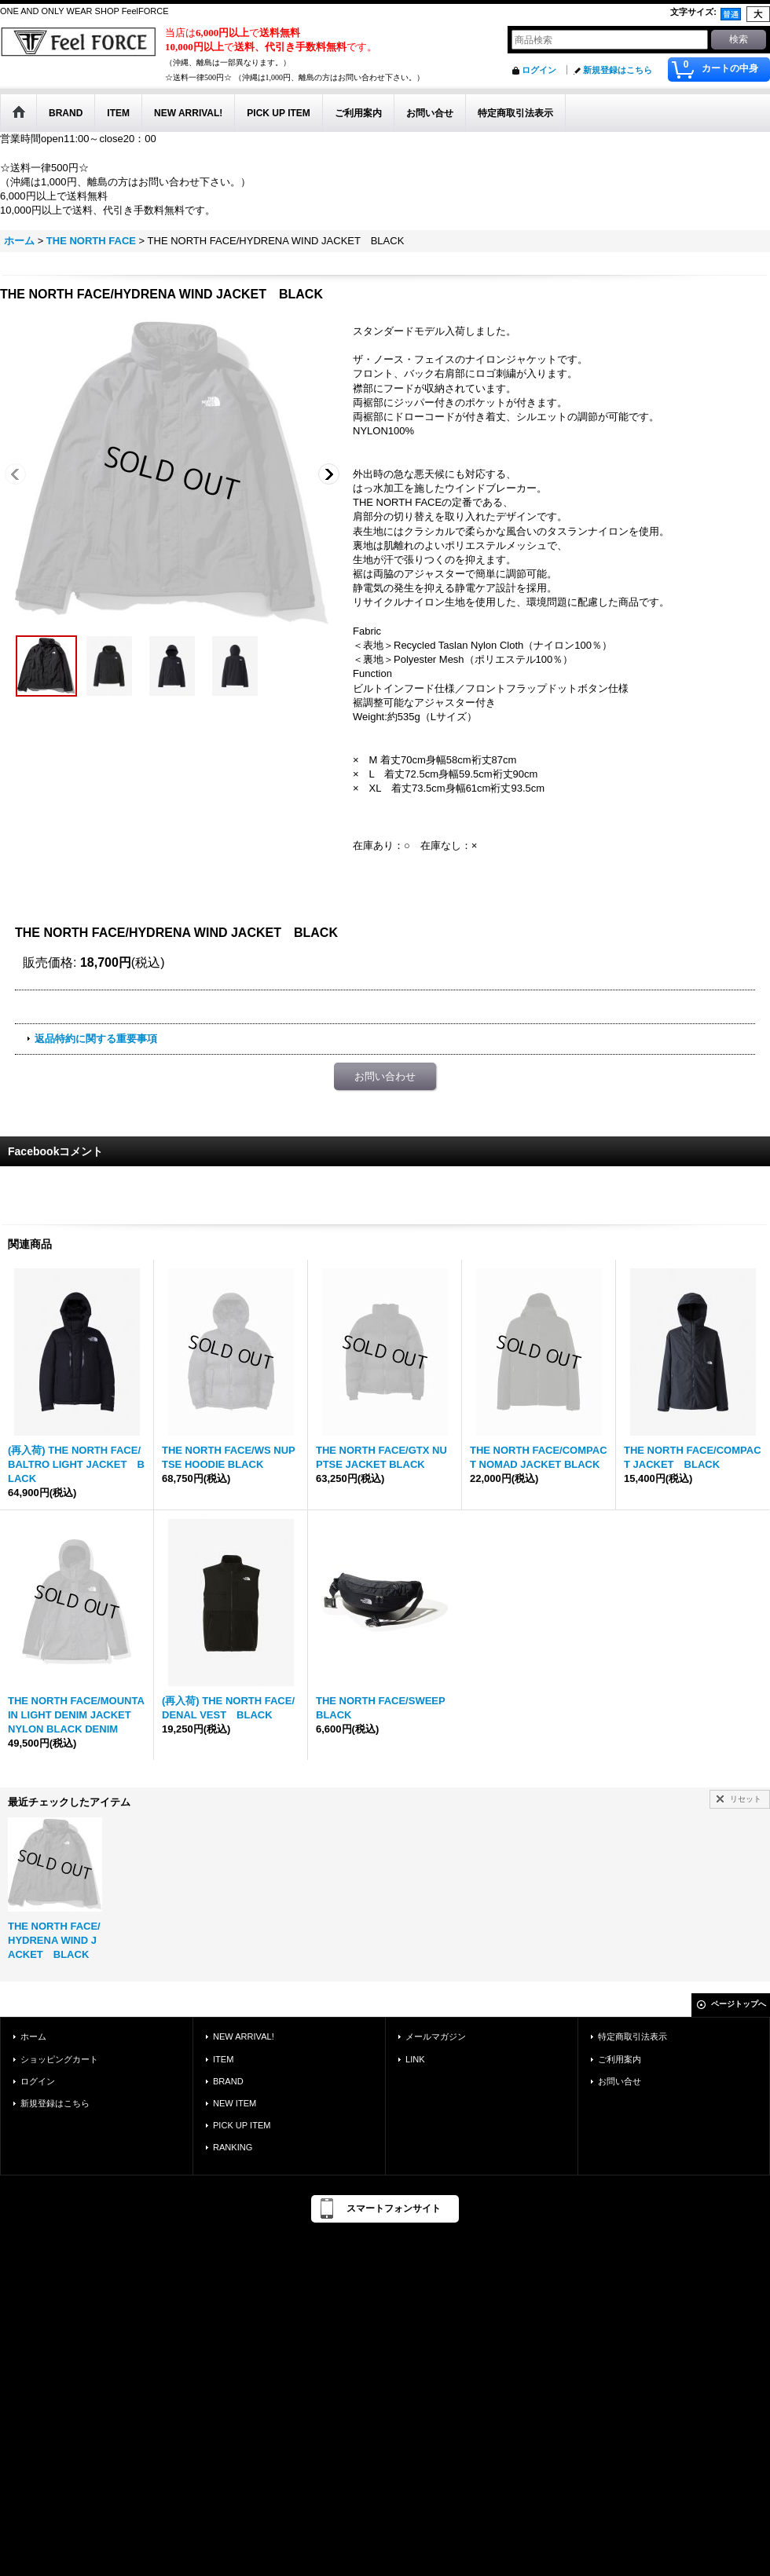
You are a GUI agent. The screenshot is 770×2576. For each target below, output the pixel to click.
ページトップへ (738, 2004)
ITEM (223, 2059)
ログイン (539, 70)
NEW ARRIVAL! (243, 2036)
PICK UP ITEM (241, 2125)
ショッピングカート (59, 2059)
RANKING (232, 2147)
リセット (745, 1799)
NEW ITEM (234, 2103)
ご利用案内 (619, 2059)
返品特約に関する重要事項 (96, 1039)
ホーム (33, 2036)
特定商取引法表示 (632, 2036)
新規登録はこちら (617, 70)
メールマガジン (435, 2036)
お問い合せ (619, 2081)
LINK (415, 2059)
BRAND (228, 2081)
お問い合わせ (385, 1076)
